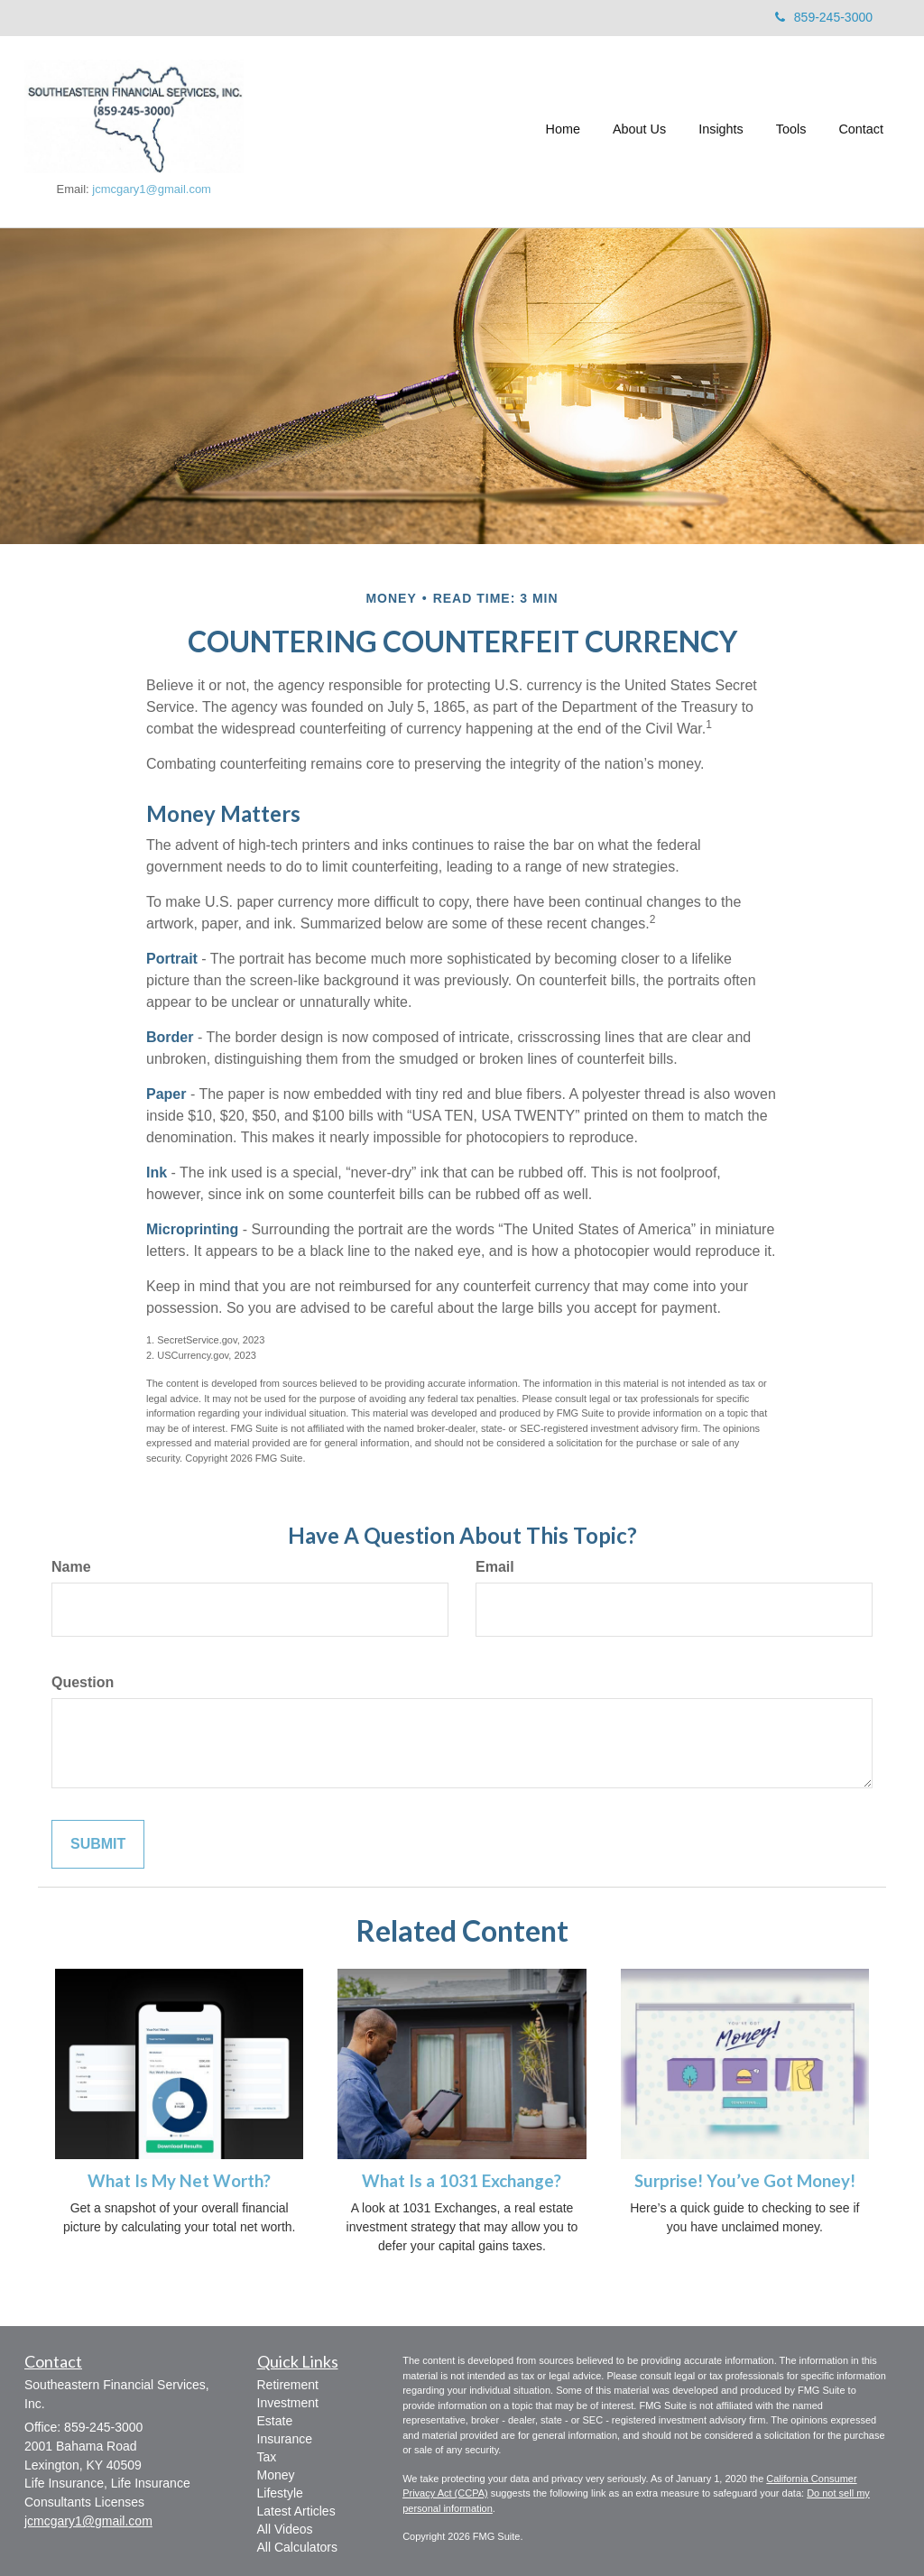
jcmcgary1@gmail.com (151, 189)
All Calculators (297, 2547)
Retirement (288, 2384)
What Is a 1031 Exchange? (461, 2181)
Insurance (284, 2439)
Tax (267, 2457)
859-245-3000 (824, 17)
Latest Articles (296, 2511)
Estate (275, 2421)
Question (82, 1682)
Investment (288, 2403)
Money (276, 2475)
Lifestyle (280, 2493)
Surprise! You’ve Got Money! (744, 2181)
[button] (639, 131)
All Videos (285, 2529)
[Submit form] (97, 1845)
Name (71, 1566)
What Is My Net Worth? (179, 2181)
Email (495, 1566)
